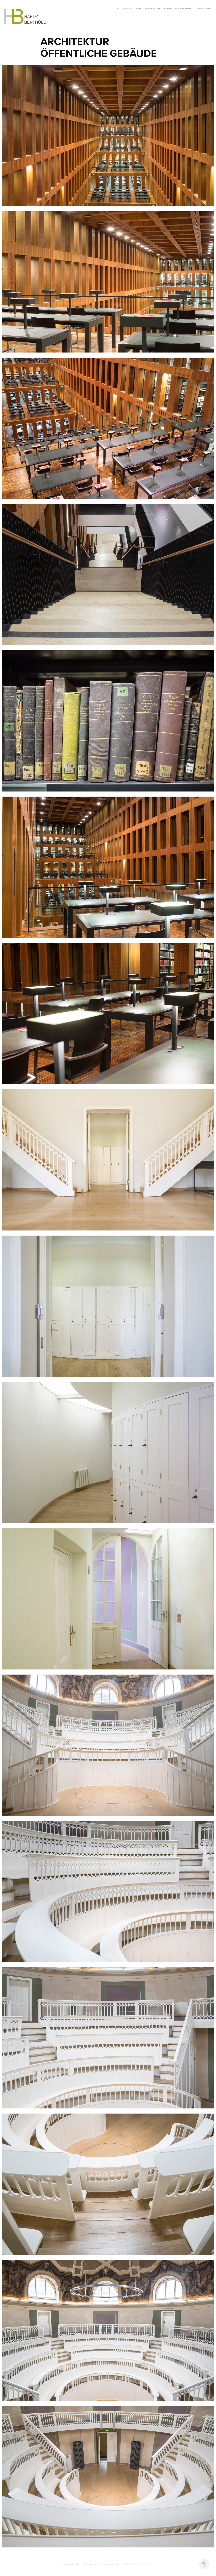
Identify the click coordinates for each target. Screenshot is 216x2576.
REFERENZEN (152, 8)
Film (138, 8)
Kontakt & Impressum (177, 8)
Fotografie (124, 8)
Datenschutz (203, 8)
